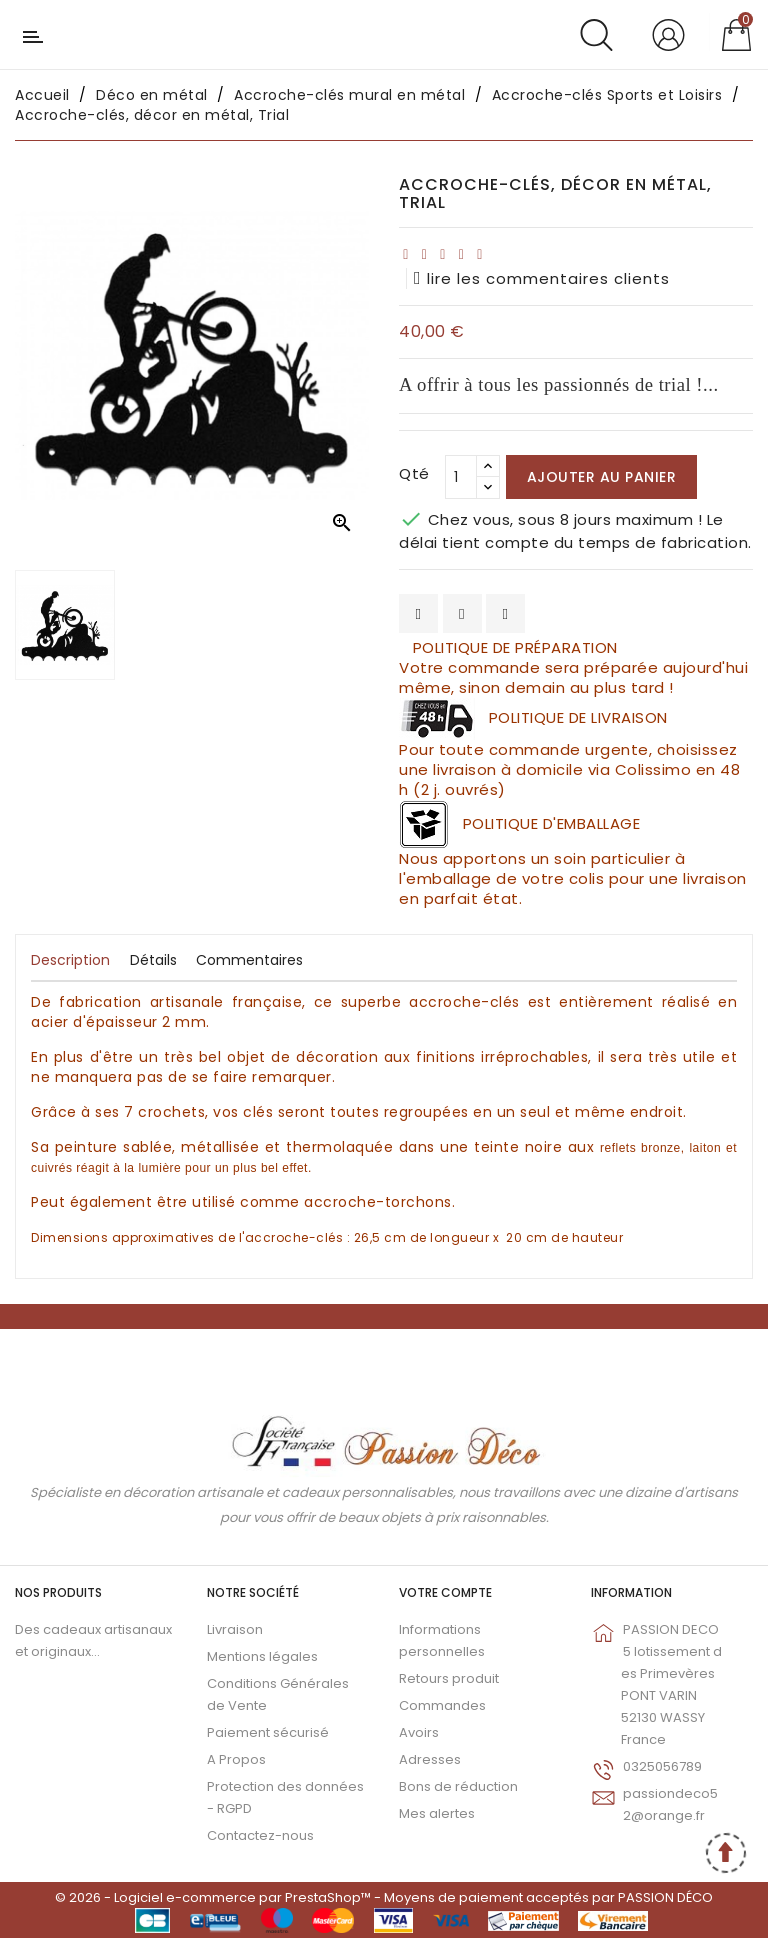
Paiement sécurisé (268, 1732)
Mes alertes (437, 1813)
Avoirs (419, 1732)
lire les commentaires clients (542, 278)
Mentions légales (262, 1656)
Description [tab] (70, 960)
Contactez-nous (260, 1835)
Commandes (442, 1705)
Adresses (430, 1759)
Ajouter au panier (602, 477)
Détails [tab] (153, 960)
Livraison (235, 1629)
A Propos (236, 1759)
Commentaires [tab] (249, 960)
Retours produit (449, 1678)
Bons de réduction (458, 1786)
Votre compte (445, 1592)
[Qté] (461, 477)
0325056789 (662, 1766)
